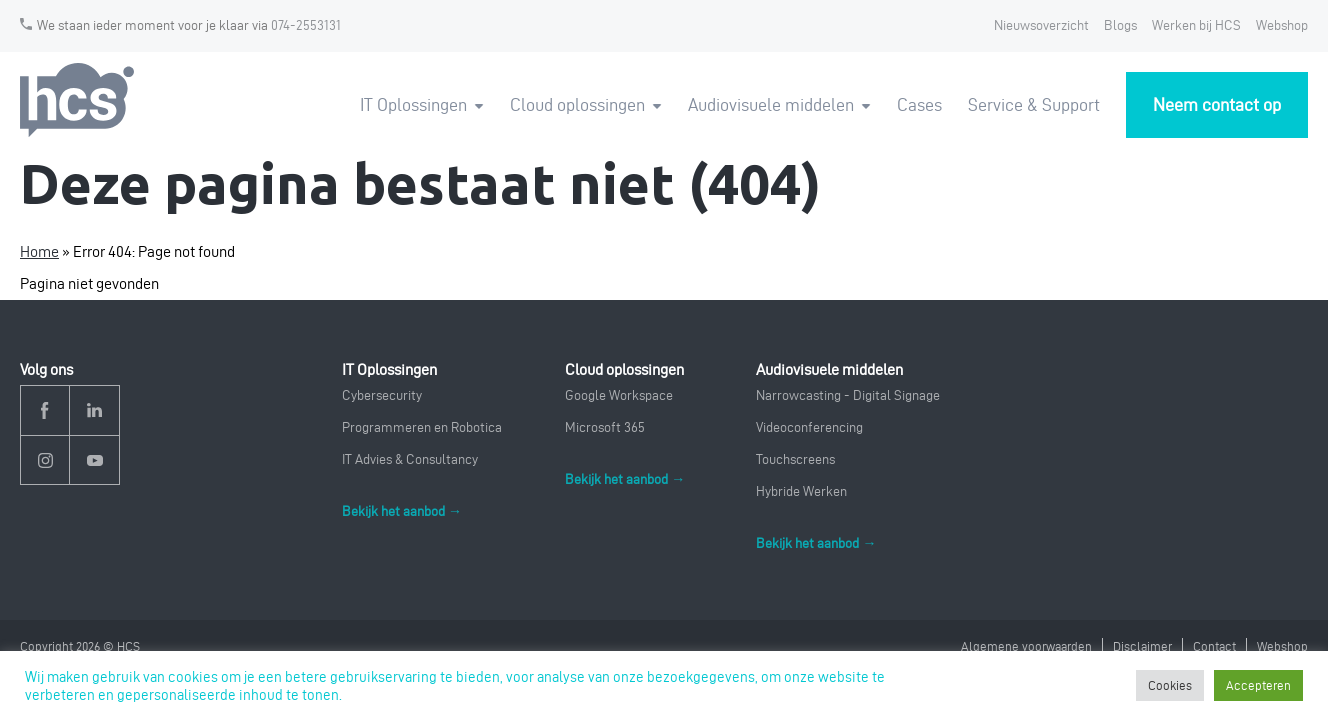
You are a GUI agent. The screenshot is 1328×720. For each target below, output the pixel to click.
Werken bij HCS (1196, 25)
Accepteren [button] (1258, 685)
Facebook (45, 411)
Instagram (45, 461)
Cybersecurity (382, 395)
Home (39, 251)
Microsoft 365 (605, 427)
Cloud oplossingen (577, 104)
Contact (1214, 646)
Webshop (1282, 25)
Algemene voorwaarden (1026, 646)
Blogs (1120, 25)
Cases (919, 104)
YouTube (94, 461)
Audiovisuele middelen (771, 104)
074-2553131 (306, 25)
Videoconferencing (809, 427)
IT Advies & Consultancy (410, 459)
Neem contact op (1217, 104)
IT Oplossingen (413, 104)
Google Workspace (619, 395)
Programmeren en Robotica (422, 427)
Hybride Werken (801, 491)
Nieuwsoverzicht (1041, 25)
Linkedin (94, 411)
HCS (80, 100)
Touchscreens (795, 459)
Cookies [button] (1170, 685)
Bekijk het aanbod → (402, 511)
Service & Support (1034, 104)
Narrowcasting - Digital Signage (848, 395)
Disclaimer (1142, 646)
